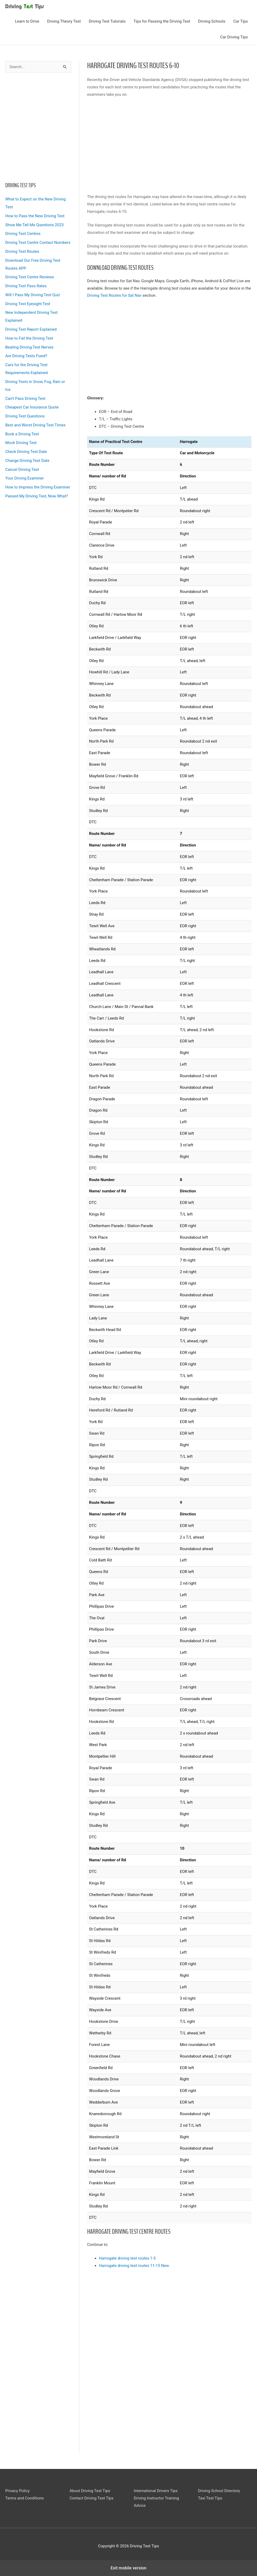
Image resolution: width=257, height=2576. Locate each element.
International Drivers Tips (155, 2490)
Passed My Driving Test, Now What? (36, 496)
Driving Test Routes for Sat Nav (114, 295)
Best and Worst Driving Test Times (35, 425)
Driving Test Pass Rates (26, 286)
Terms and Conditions (24, 2498)
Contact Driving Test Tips (91, 2498)
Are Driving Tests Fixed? (26, 356)
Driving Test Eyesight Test (27, 303)
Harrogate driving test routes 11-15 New (134, 2265)
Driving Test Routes (22, 251)
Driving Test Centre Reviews (29, 277)
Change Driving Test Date (27, 460)
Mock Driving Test (21, 442)
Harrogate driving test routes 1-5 (127, 2258)
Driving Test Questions (25, 416)
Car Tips (240, 21)
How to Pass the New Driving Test (35, 216)
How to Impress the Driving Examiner (37, 487)
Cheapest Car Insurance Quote (32, 407)
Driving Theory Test (64, 21)
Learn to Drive (27, 21)
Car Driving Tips (234, 37)
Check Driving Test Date (26, 451)
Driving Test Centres (23, 233)
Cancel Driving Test (22, 469)
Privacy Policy (17, 2490)
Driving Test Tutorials (107, 21)
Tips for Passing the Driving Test (162, 21)
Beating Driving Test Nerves (29, 347)
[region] (38, 126)
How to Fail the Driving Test (29, 338)
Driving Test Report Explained (31, 329)
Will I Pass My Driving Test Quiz (32, 295)
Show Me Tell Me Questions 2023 (34, 225)
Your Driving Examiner (24, 478)
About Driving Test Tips (90, 2490)
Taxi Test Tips (210, 2498)
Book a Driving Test (22, 434)
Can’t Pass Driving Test (25, 398)
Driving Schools (211, 21)
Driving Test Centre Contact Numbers (37, 242)
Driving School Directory (219, 2490)
